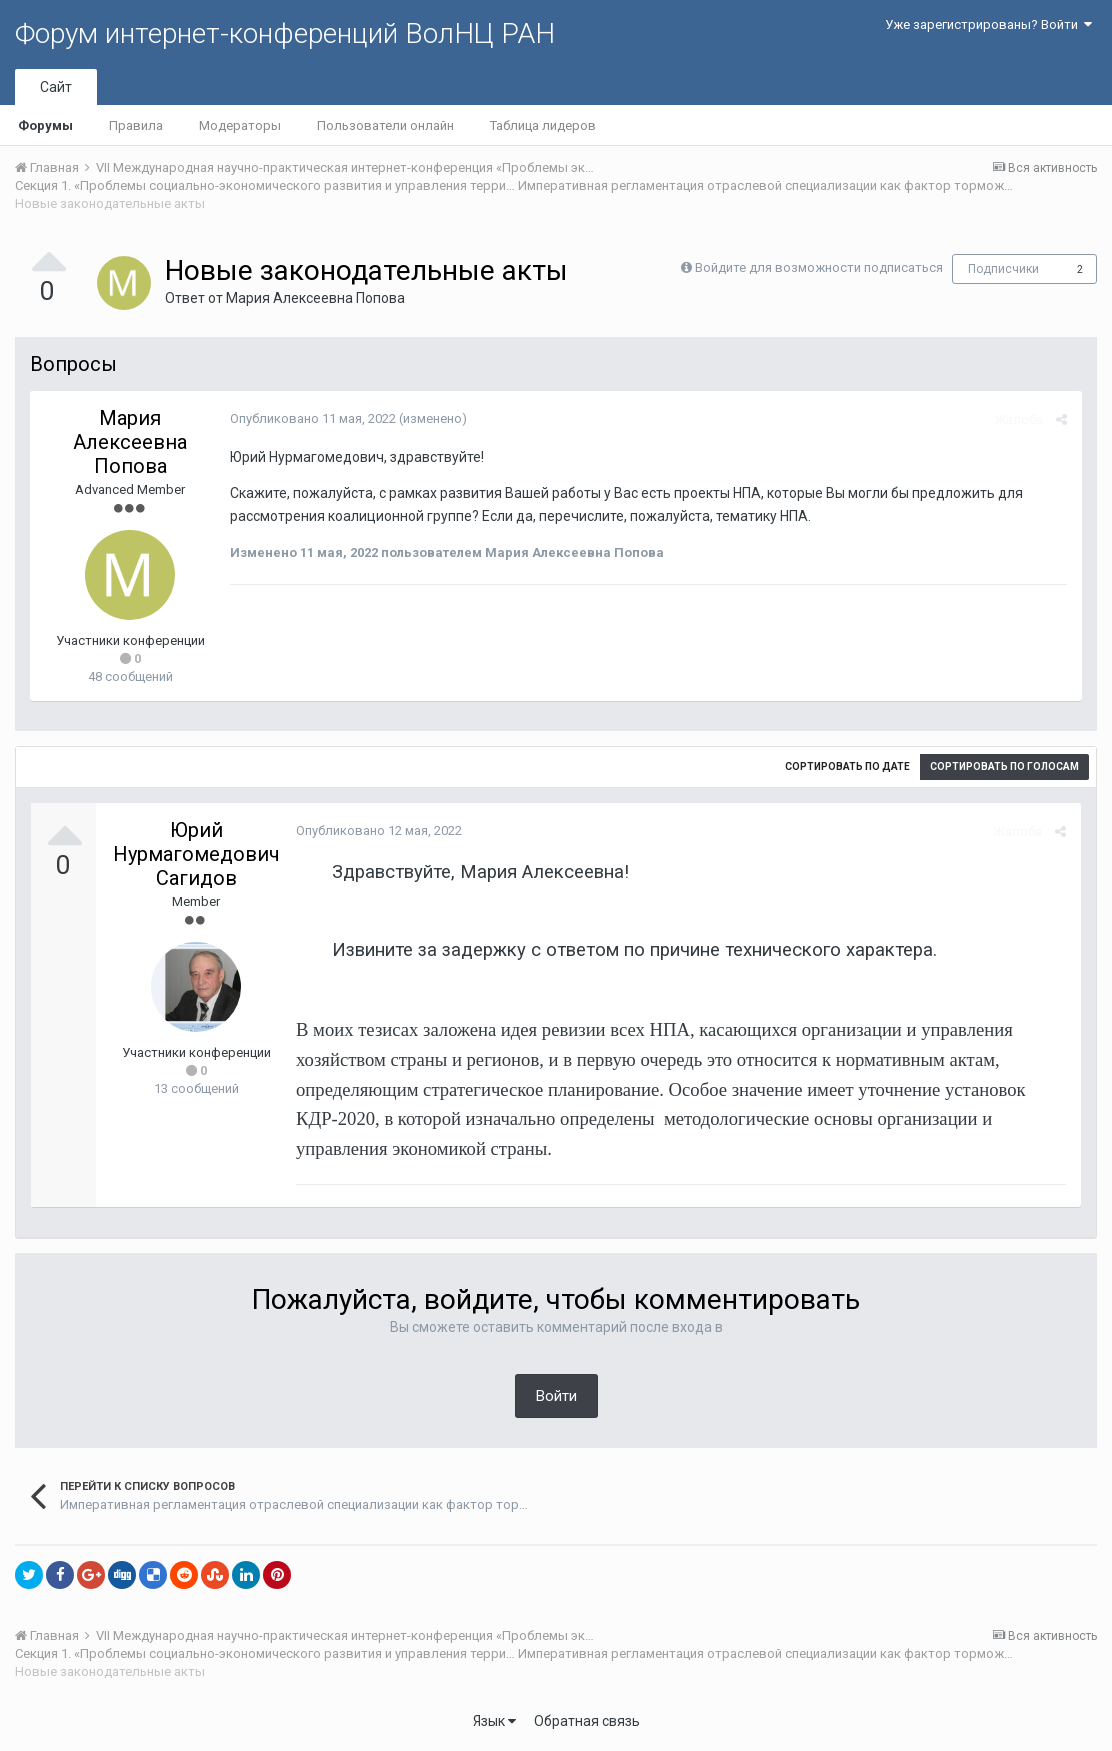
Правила (136, 125)
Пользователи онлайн (385, 125)
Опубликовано (313, 418)
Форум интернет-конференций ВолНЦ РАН (285, 33)
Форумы (45, 125)
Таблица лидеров (543, 125)
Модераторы (240, 125)
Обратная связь (587, 1721)
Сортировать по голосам (1004, 766)
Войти (556, 1396)
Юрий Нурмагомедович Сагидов (196, 854)
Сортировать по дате (847, 766)
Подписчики (1003, 269)
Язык (494, 1721)
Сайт (56, 87)
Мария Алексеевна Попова (315, 298)
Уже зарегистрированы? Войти (988, 24)
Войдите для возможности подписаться (819, 267)
